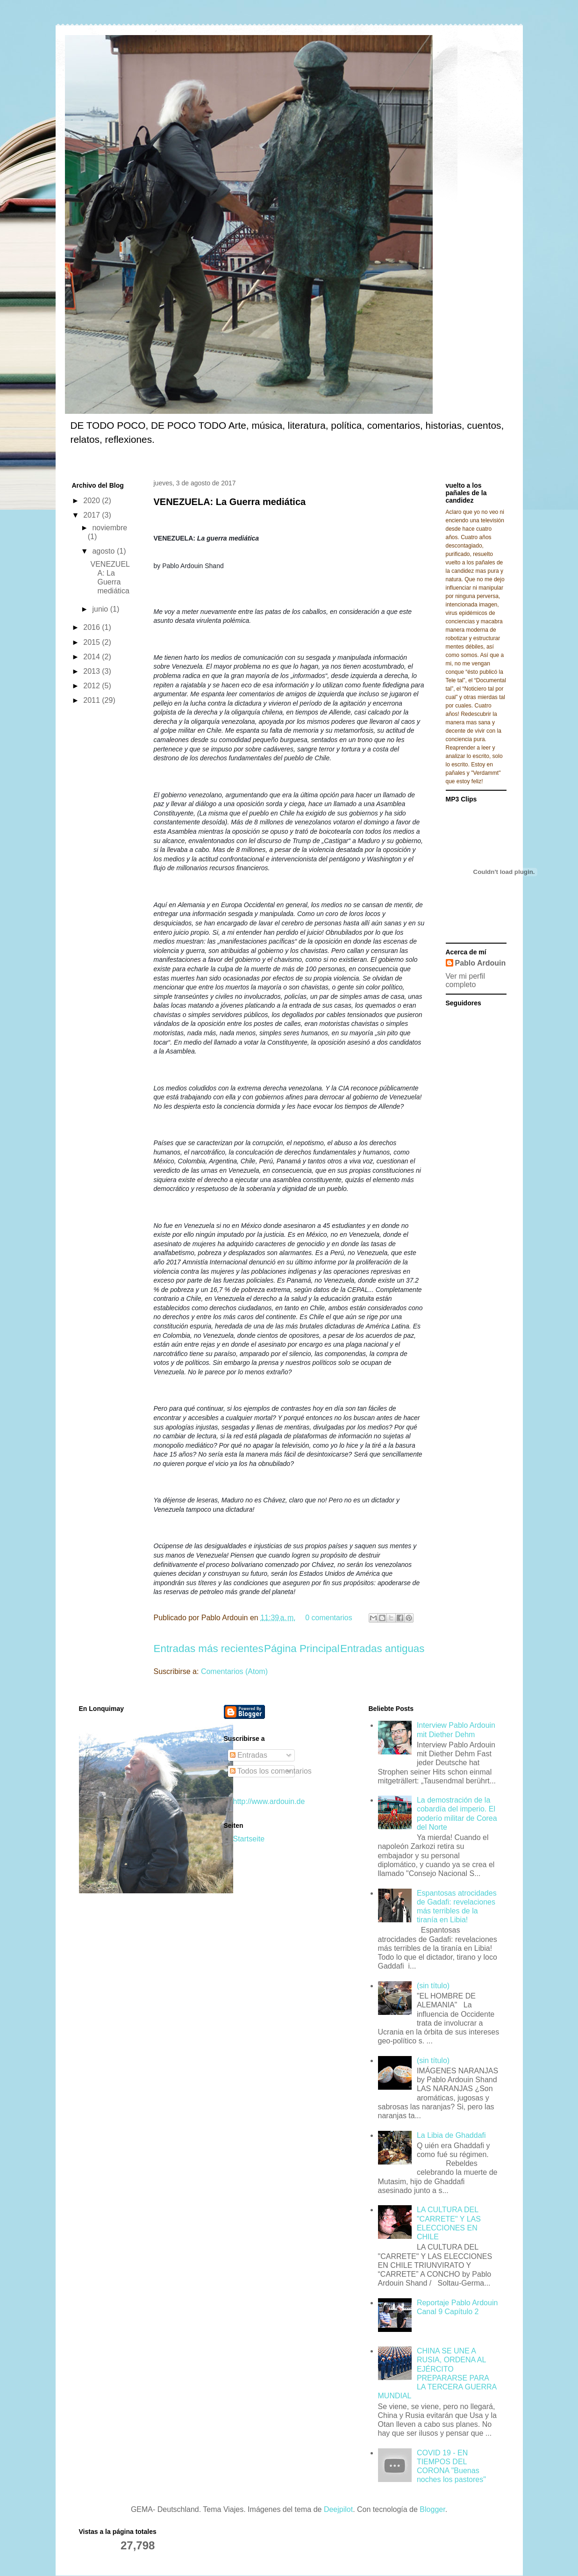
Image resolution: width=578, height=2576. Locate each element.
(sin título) (433, 1986)
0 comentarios (328, 1618)
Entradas (248, 1755)
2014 (92, 657)
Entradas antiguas (382, 1648)
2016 (92, 627)
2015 (92, 642)
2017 (92, 515)
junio (101, 609)
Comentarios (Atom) (234, 1671)
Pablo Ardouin (480, 963)
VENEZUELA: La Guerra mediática (230, 502)
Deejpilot (338, 2509)
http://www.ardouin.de (269, 1801)
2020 (92, 501)
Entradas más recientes (209, 1648)
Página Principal (302, 1648)
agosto (104, 551)
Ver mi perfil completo (465, 980)
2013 (92, 671)
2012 (92, 686)
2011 (92, 700)
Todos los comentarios (271, 1771)
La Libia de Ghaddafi (451, 2135)
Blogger (432, 2509)
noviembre (109, 528)
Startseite (249, 1839)
